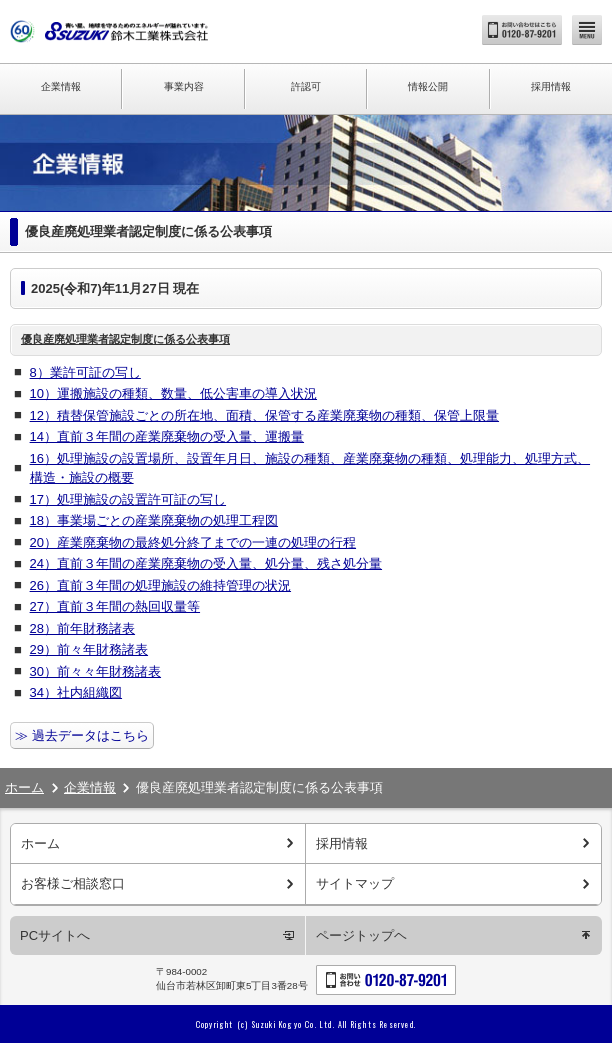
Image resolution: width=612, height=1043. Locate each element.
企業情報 (61, 86)
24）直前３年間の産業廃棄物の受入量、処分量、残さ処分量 (206, 563)
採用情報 (551, 86)
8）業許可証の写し (85, 372)
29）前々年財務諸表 (89, 649)
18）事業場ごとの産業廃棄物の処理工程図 (154, 520)
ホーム (24, 787)
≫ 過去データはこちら (82, 735)
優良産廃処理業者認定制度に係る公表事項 (125, 339)
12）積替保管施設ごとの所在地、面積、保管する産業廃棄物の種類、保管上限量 (264, 415)
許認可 (306, 86)
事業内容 (184, 86)
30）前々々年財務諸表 (95, 671)
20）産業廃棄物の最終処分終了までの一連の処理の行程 (193, 542)
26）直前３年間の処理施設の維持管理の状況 (160, 585)
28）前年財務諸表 (82, 628)
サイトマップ (355, 883)
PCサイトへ (55, 935)
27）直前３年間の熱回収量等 (115, 606)
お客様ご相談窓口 (73, 883)
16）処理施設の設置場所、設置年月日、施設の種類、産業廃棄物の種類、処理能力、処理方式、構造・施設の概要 (310, 468)
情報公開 (428, 86)
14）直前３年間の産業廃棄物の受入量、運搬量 (167, 436)
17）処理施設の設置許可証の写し (128, 499)
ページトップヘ (361, 935)
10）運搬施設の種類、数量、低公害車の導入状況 (173, 393)
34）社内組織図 (76, 692)
